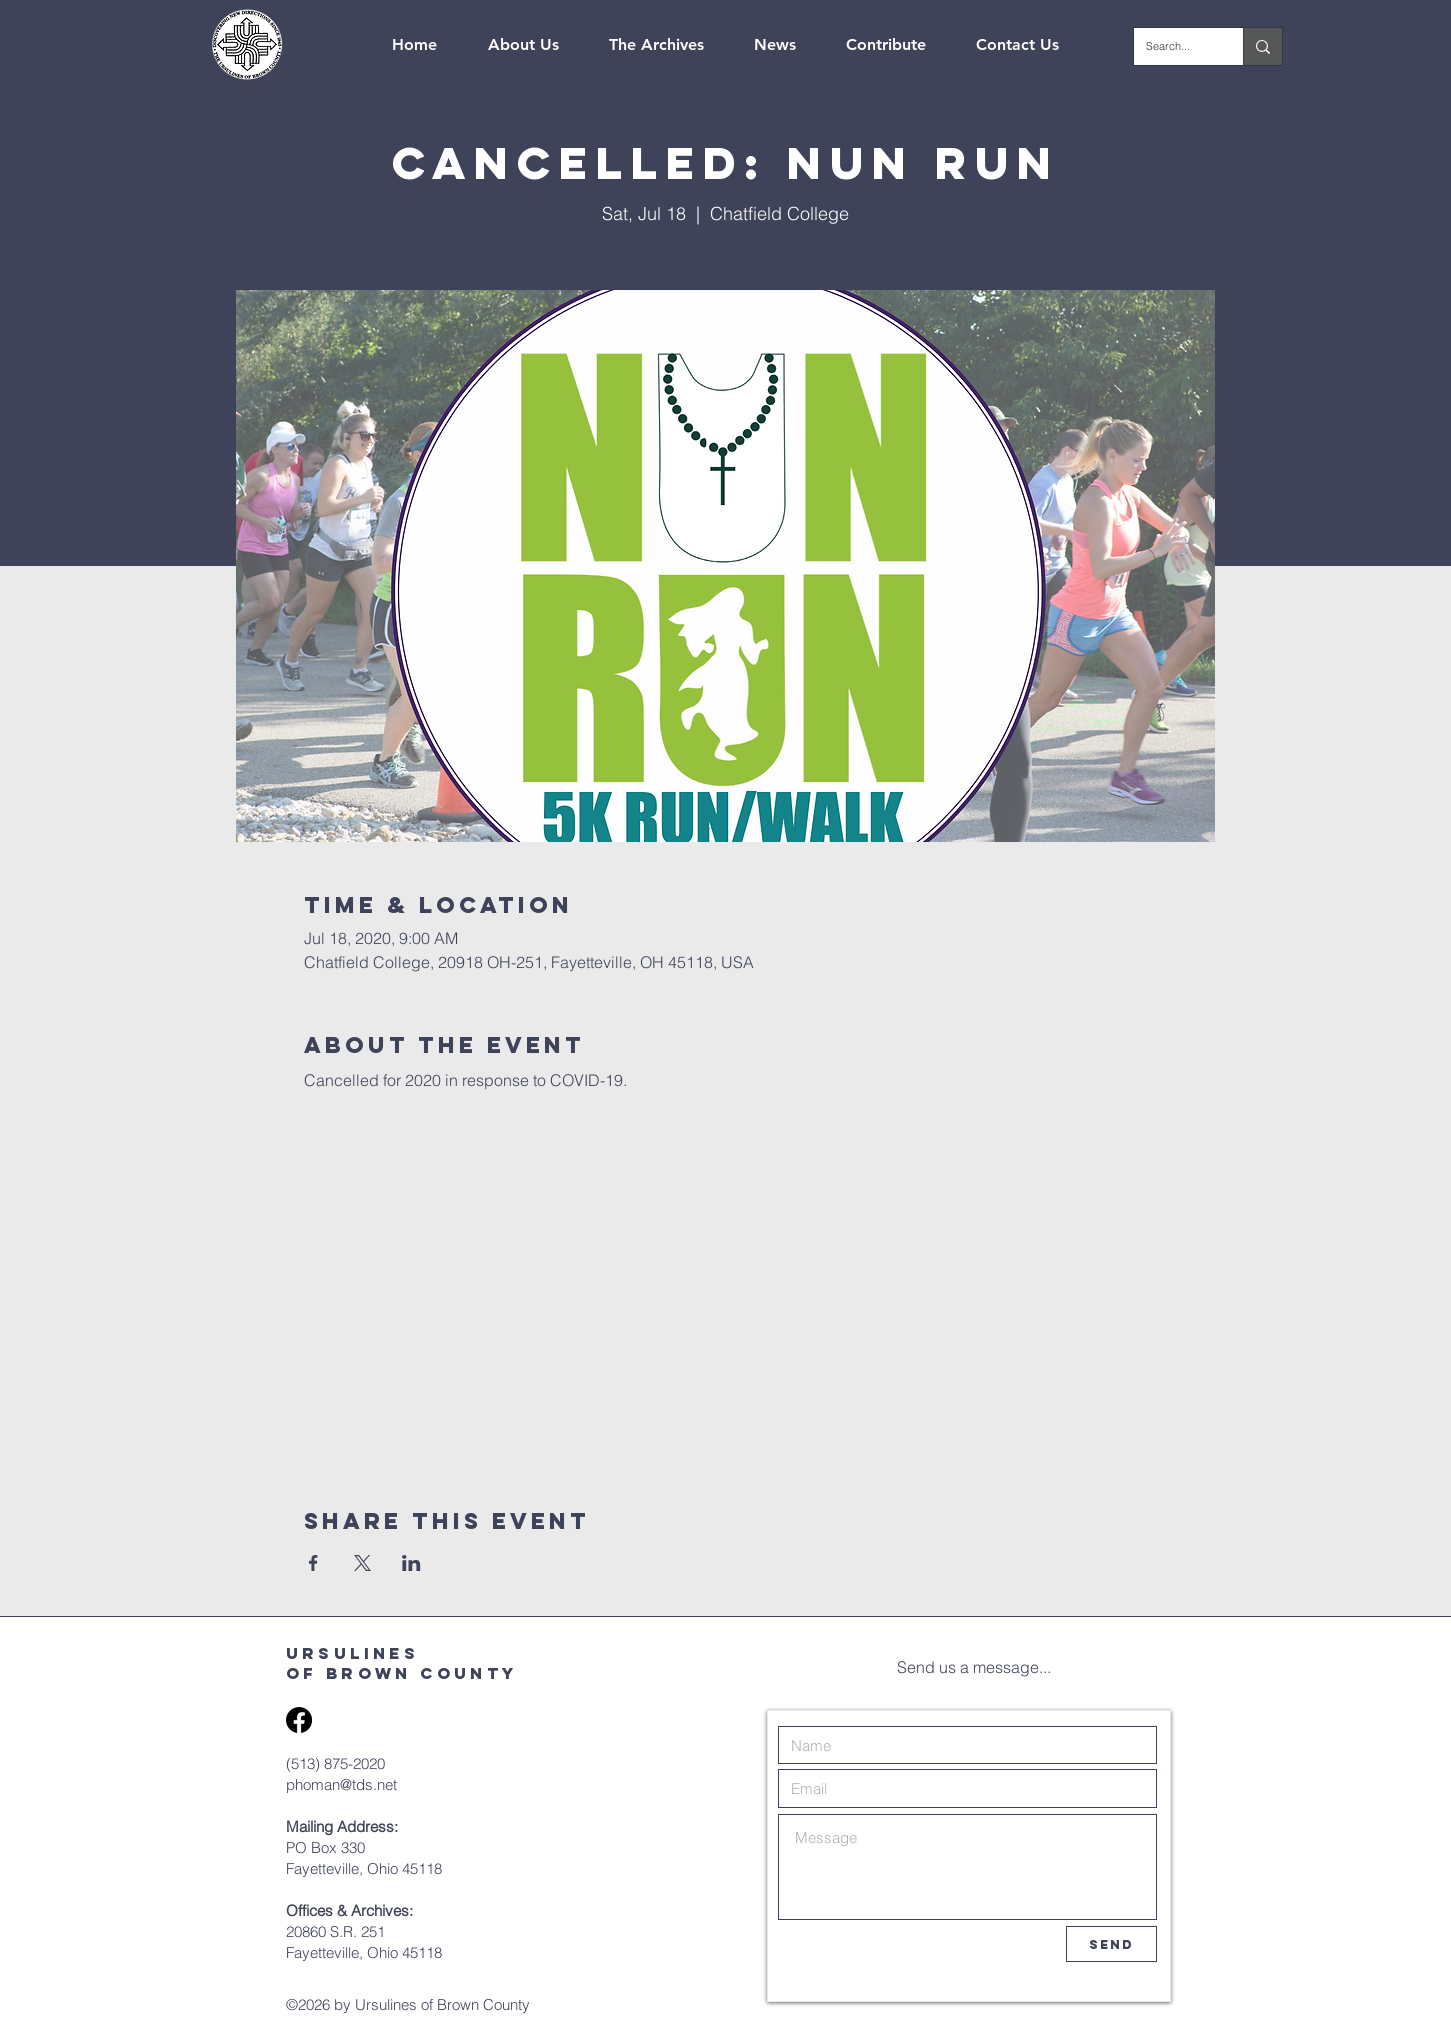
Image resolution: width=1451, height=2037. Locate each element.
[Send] (1111, 1944)
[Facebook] (299, 1720)
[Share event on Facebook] (313, 1563)
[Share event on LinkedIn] (411, 1563)
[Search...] (1173, 46)
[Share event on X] (362, 1563)
